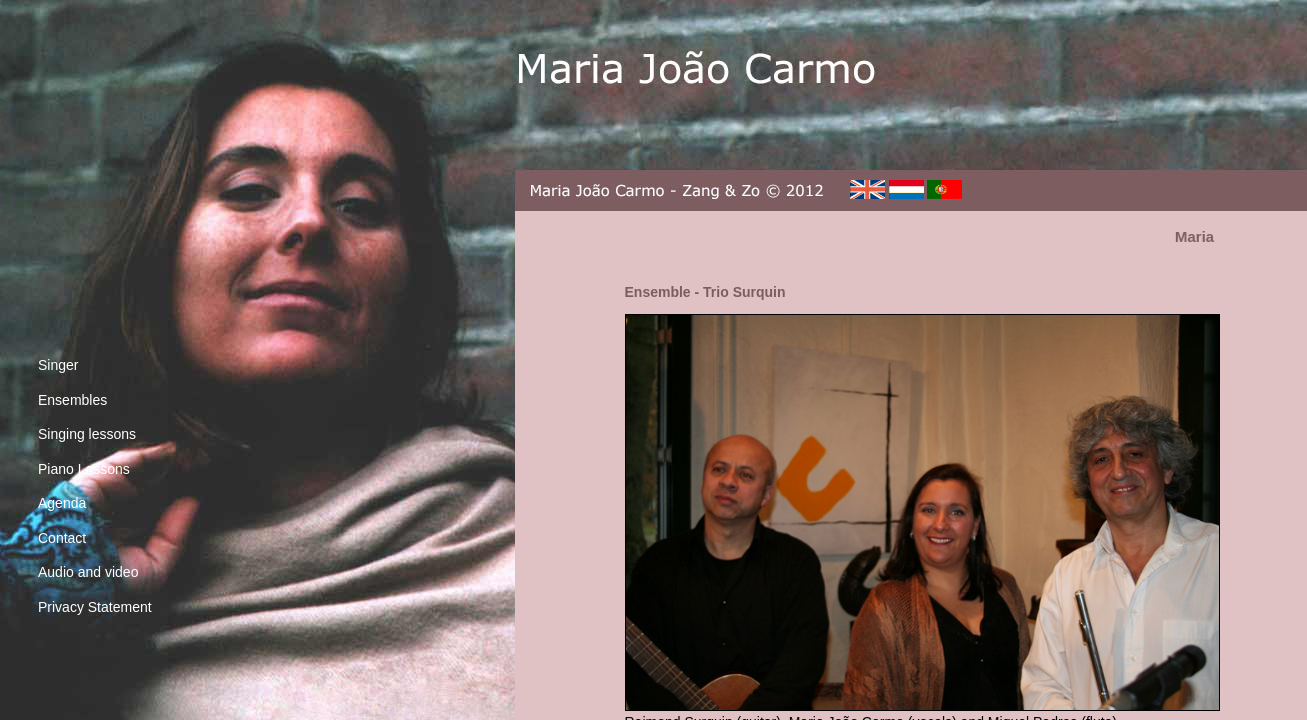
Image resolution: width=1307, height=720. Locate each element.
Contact (62, 538)
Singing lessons (87, 434)
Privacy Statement (95, 607)
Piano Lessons (84, 469)
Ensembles (72, 400)
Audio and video (88, 572)
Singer (58, 365)
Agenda (62, 503)
